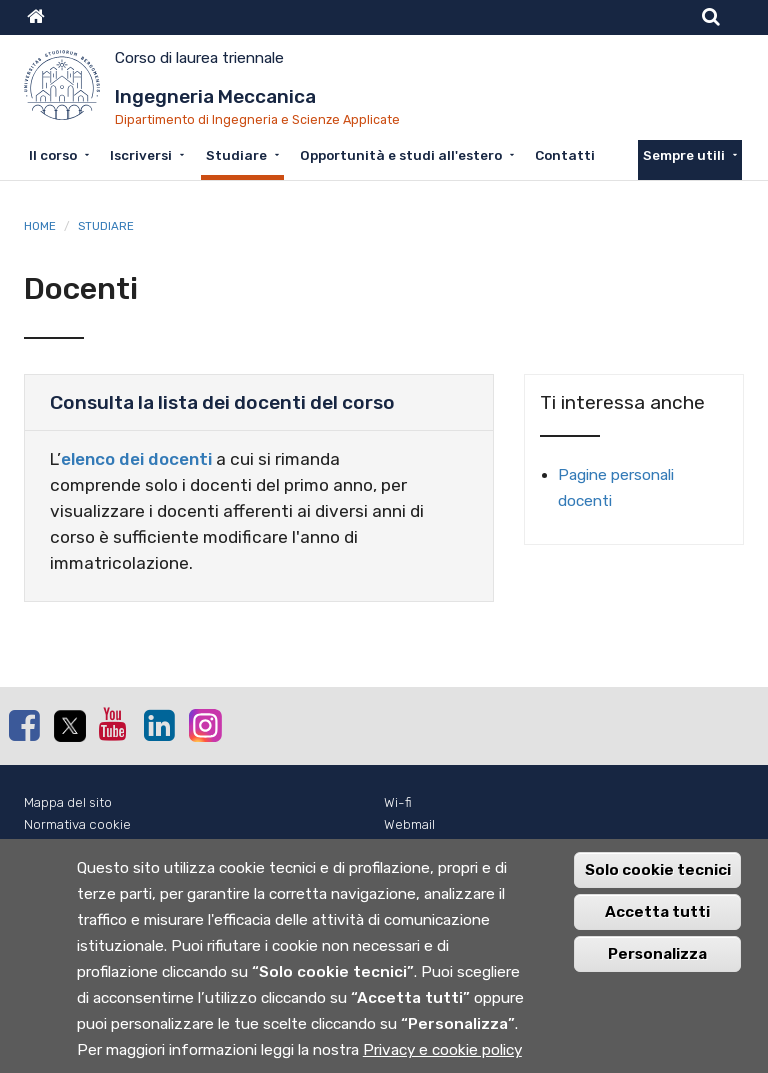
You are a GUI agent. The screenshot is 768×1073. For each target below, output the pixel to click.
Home (40, 226)
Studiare (236, 155)
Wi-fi (398, 802)
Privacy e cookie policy (442, 1061)
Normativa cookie (77, 824)
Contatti (565, 155)
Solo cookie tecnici (658, 881)
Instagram (204, 724)
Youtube (114, 724)
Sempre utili (684, 155)
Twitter (69, 726)
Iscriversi (141, 155)
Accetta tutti (657, 923)
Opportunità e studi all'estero (401, 155)
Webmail (409, 824)
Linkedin (159, 725)
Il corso (53, 155)
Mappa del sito (68, 802)
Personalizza (657, 965)
